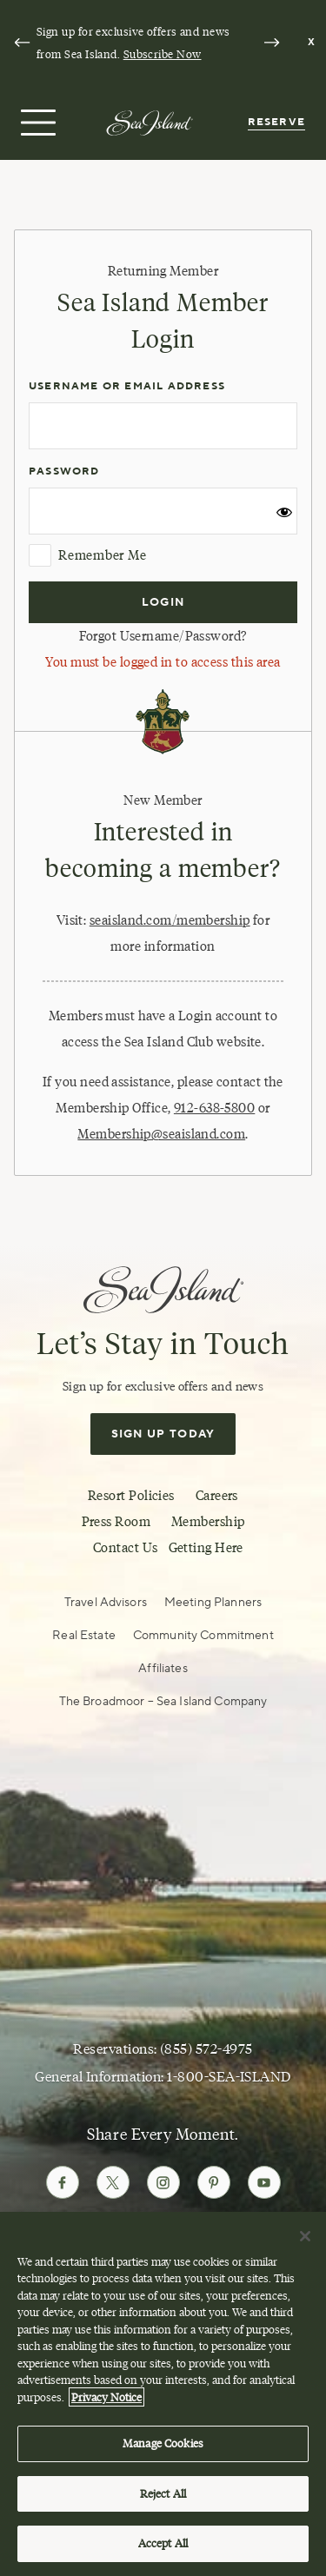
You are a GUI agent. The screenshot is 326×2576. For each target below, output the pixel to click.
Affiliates (162, 1668)
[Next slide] (271, 42)
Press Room (116, 1522)
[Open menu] (36, 123)
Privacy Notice (106, 2397)
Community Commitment (203, 1635)
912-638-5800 (214, 1108)
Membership (208, 1522)
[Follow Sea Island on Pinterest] (213, 2182)
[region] (163, 2394)
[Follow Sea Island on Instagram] (163, 2182)
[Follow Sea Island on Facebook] (62, 2182)
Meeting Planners (213, 1602)
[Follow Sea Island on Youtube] (264, 2182)
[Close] (305, 2236)
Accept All (163, 2543)
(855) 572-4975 (206, 2049)
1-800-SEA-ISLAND (229, 2076)
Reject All (163, 2493)
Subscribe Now (162, 54)
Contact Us (125, 1548)
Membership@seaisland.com (161, 1134)
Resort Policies (131, 1496)
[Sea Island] (149, 121)
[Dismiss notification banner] (312, 43)
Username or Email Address (127, 386)
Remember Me (87, 555)
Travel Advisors (105, 1602)
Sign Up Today (163, 1434)
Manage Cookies (163, 2443)
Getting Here (206, 1548)
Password (64, 471)
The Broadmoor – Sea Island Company (163, 1702)
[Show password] (284, 516)
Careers (217, 1496)
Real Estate (84, 1635)
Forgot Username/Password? (162, 636)
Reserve (276, 122)
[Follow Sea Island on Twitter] (113, 2182)
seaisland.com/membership (170, 920)
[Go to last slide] (22, 42)
